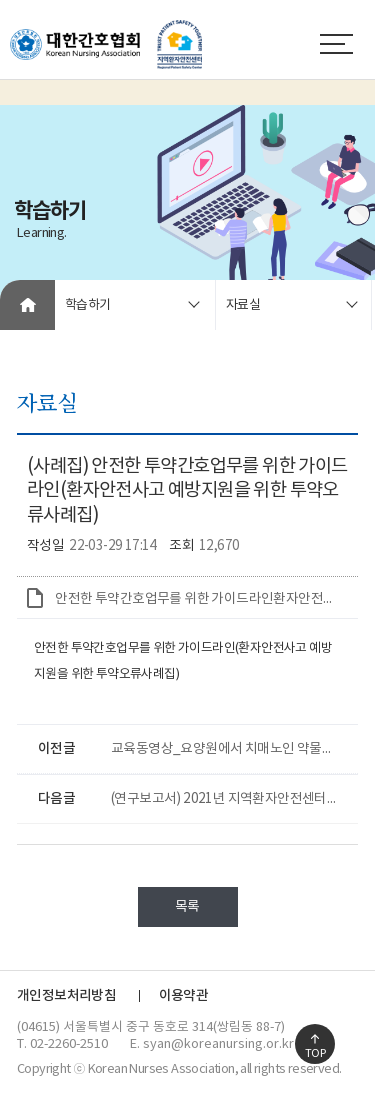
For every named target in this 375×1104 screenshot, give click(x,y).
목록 (187, 907)
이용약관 (184, 996)
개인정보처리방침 (66, 996)
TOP (315, 1053)
